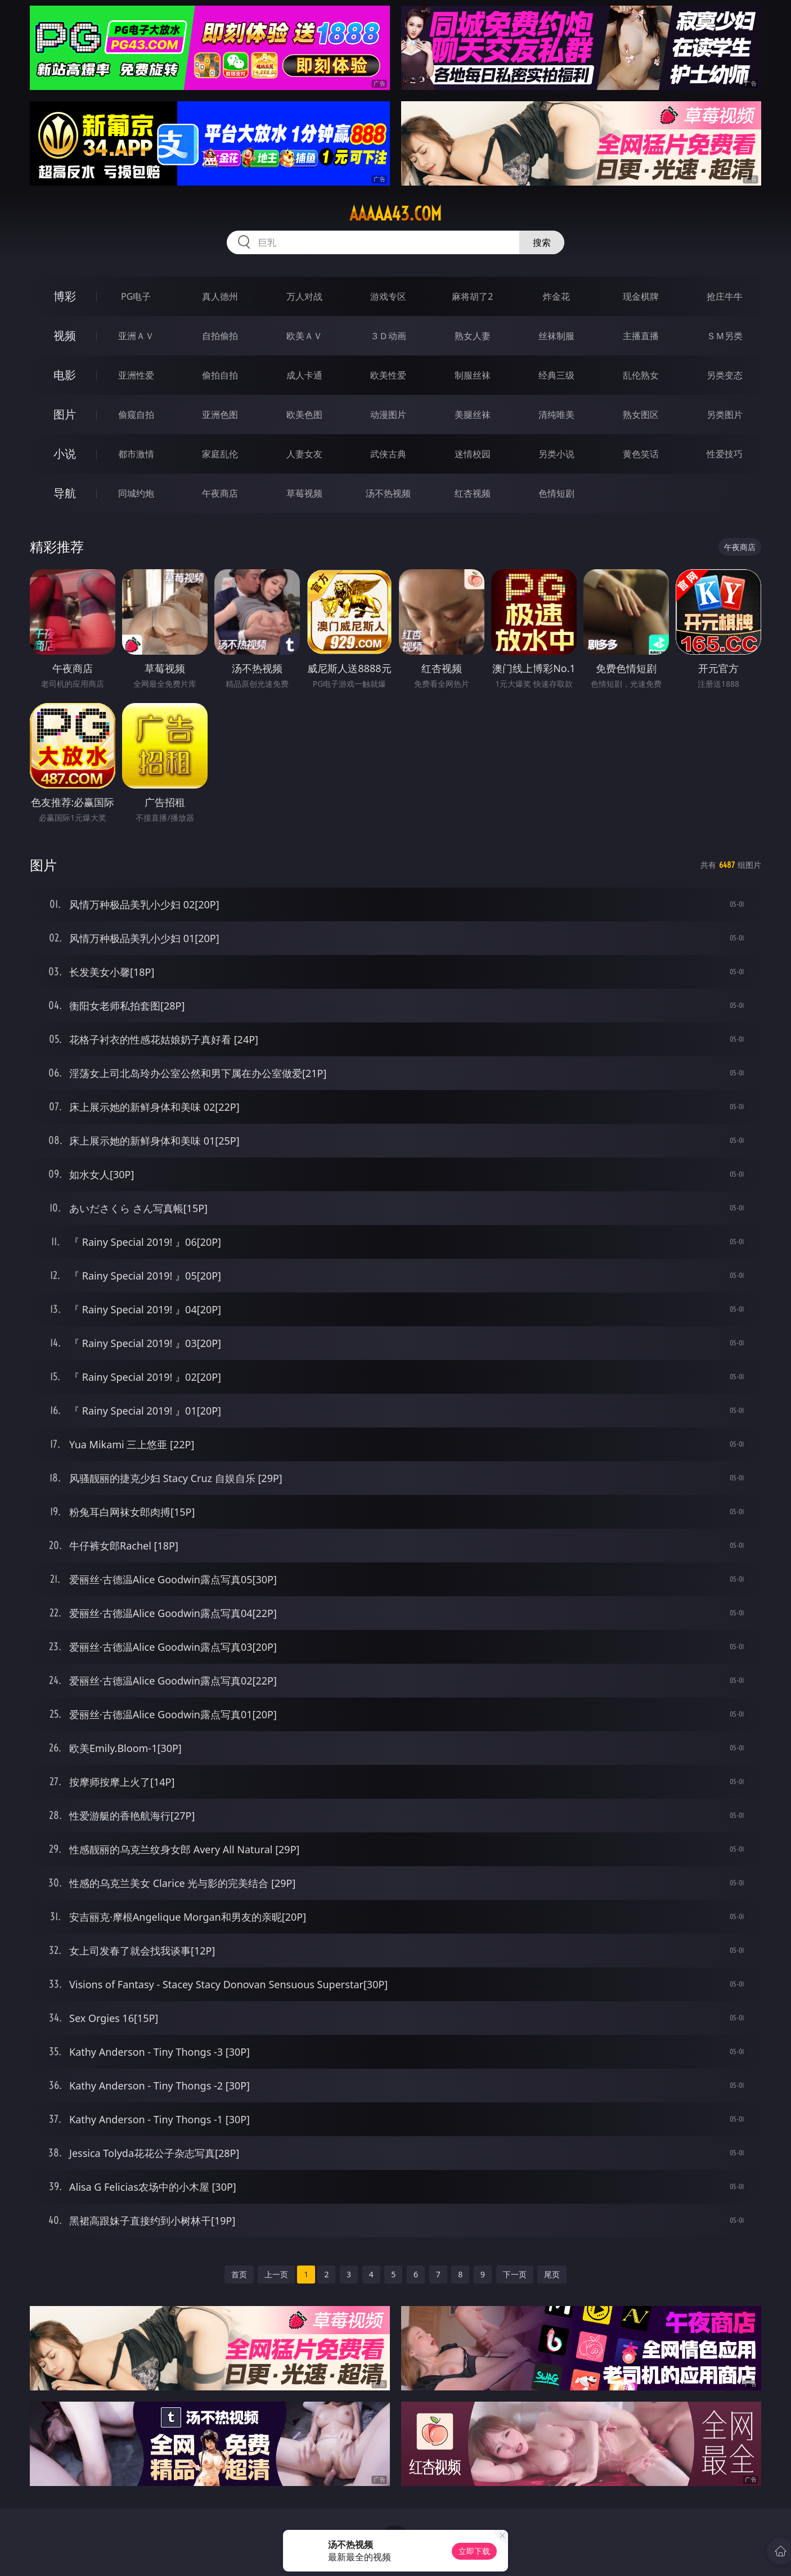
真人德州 (220, 296)
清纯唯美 (556, 414)
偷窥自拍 (136, 414)
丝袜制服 (556, 336)
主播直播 (641, 336)
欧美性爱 (388, 375)
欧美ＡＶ (304, 336)
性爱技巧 (725, 454)
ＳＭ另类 (725, 336)
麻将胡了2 (472, 296)
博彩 (64, 296)
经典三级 (556, 375)
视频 (64, 335)
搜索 (542, 242)
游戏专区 (388, 296)
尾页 (552, 2274)
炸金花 (556, 296)
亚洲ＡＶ (136, 336)
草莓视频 (304, 493)
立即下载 (474, 2551)
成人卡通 (304, 375)
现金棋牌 (641, 296)
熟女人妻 (473, 336)
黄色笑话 (641, 454)
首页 (239, 2274)
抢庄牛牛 (725, 296)
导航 (64, 493)
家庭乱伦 (220, 454)
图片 (64, 414)
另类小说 (556, 454)
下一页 (515, 2274)
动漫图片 (388, 414)
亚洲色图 (220, 414)
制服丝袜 (473, 375)
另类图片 (725, 414)
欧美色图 (304, 414)
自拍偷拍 (220, 336)
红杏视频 (473, 493)
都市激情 (136, 454)
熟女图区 (641, 414)
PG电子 (136, 296)
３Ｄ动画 (388, 336)
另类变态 (725, 375)
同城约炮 (136, 493)
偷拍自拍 (220, 375)
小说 (64, 453)
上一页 (276, 2274)
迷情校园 (473, 454)
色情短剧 (556, 493)
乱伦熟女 (641, 375)
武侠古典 (388, 454)
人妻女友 (304, 454)
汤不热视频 (388, 493)
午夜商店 (220, 493)
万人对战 (304, 296)
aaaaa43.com (395, 213)
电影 (64, 374)
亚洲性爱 (136, 375)
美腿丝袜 (473, 414)
